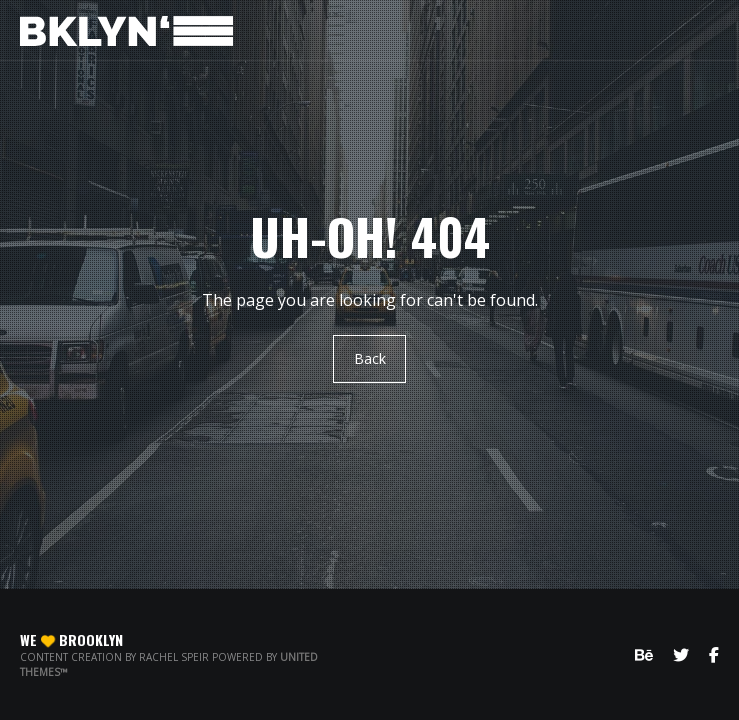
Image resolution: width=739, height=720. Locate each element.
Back (370, 358)
